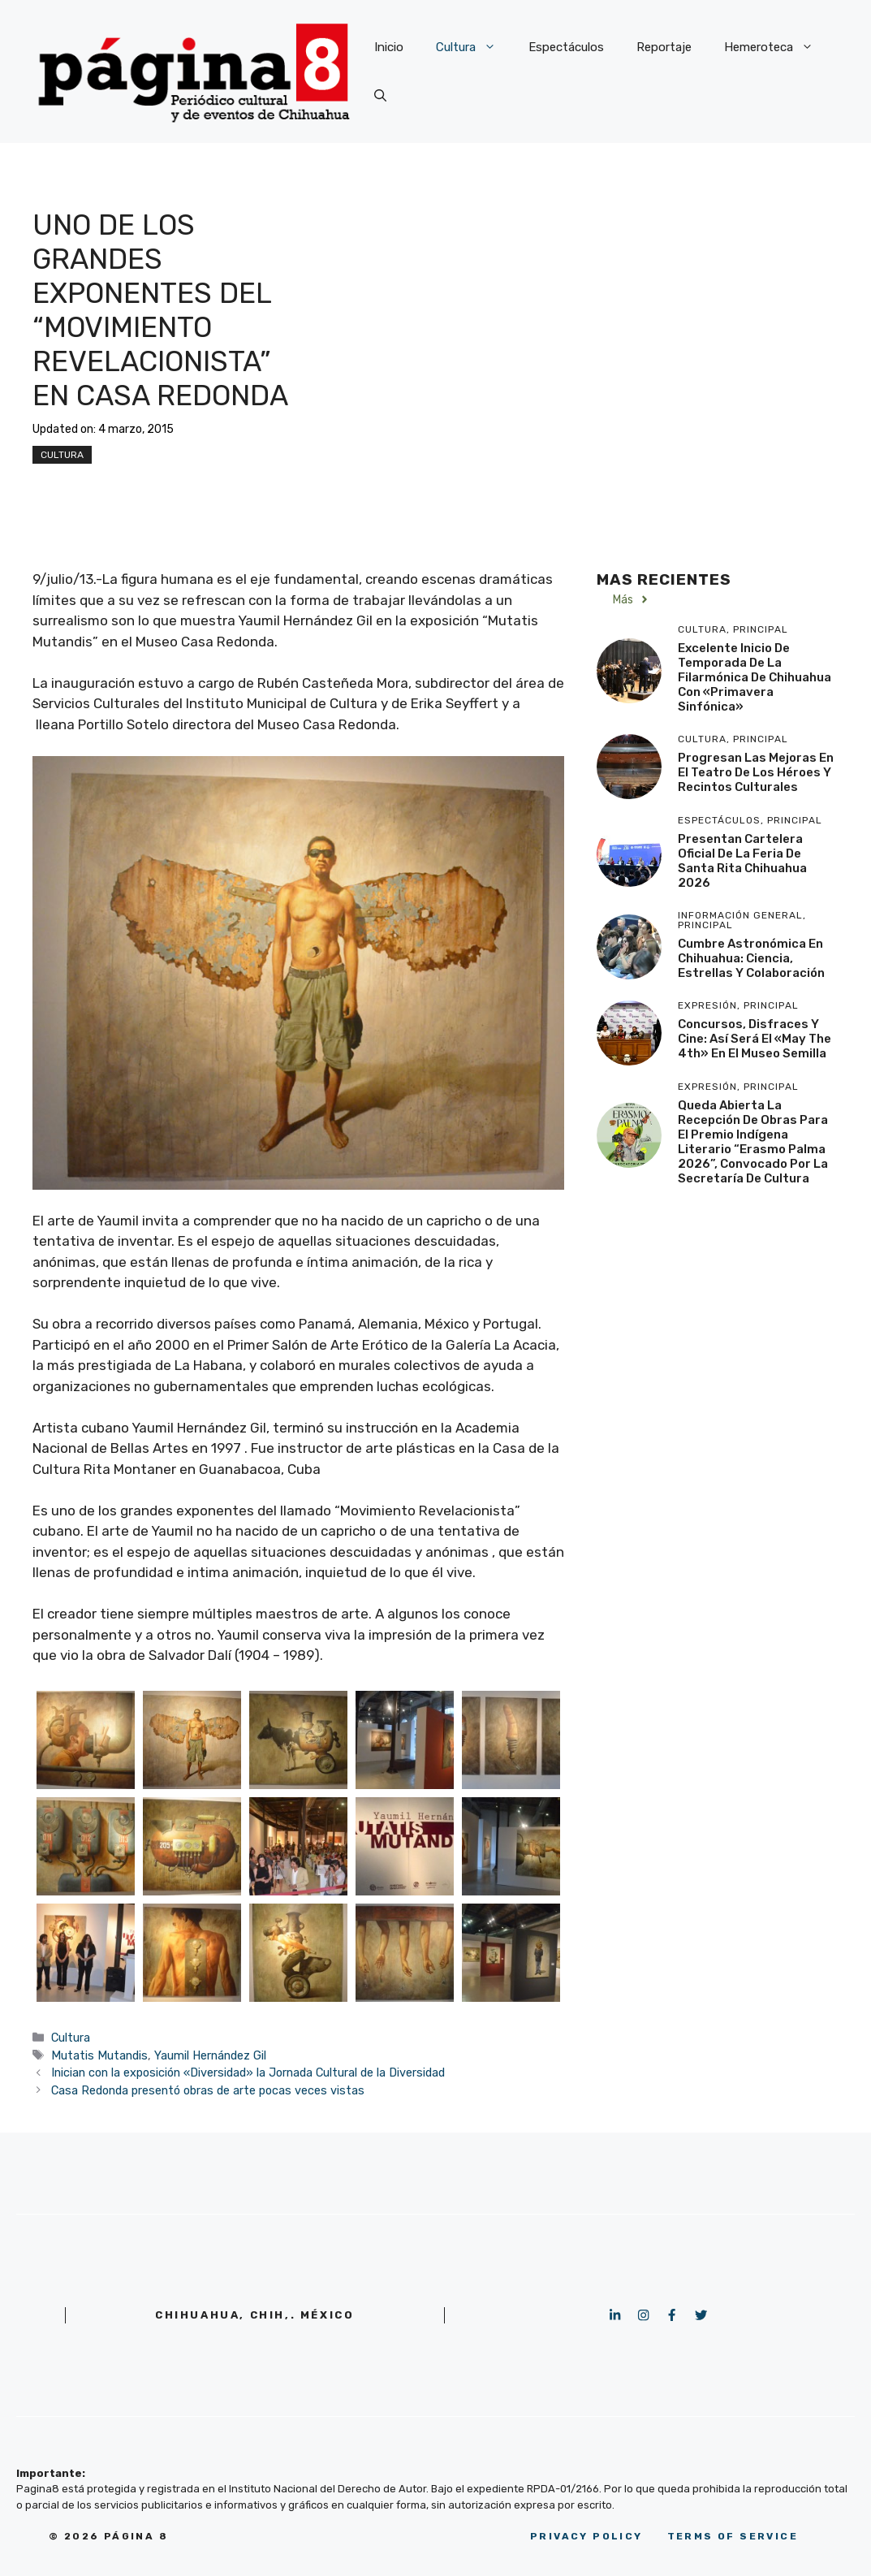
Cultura (474, 47)
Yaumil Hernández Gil (210, 2055)
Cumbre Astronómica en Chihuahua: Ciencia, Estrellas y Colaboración (751, 958)
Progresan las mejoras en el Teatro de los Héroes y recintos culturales (756, 772)
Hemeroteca (777, 47)
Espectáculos (566, 47)
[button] (380, 95)
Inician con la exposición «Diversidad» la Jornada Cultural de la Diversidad (248, 2072)
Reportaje (664, 47)
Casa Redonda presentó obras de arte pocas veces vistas (207, 2090)
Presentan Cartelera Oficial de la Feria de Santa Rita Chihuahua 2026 (742, 861)
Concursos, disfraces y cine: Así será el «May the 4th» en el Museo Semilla (754, 1039)
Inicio (388, 47)
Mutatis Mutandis (99, 2055)
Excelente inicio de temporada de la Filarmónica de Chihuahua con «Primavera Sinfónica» (754, 677)
